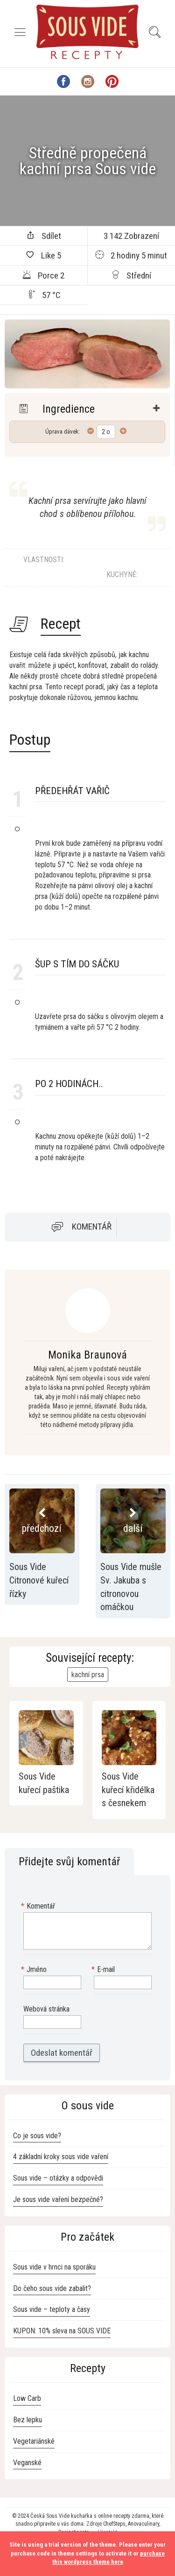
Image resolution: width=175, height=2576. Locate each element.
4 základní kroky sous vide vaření (60, 2156)
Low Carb (27, 2398)
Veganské (27, 2462)
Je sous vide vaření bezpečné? (58, 2199)
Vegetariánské (34, 2441)
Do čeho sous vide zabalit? (52, 2288)
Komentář (92, 1226)
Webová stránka (46, 2009)
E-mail (104, 1969)
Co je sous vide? (37, 2135)
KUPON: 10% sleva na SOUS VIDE (62, 2330)
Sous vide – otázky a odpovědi (58, 2178)
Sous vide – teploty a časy (51, 2309)
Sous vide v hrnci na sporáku (54, 2267)
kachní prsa (87, 1674)
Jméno (35, 1969)
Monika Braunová (87, 1354)
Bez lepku (27, 2419)
